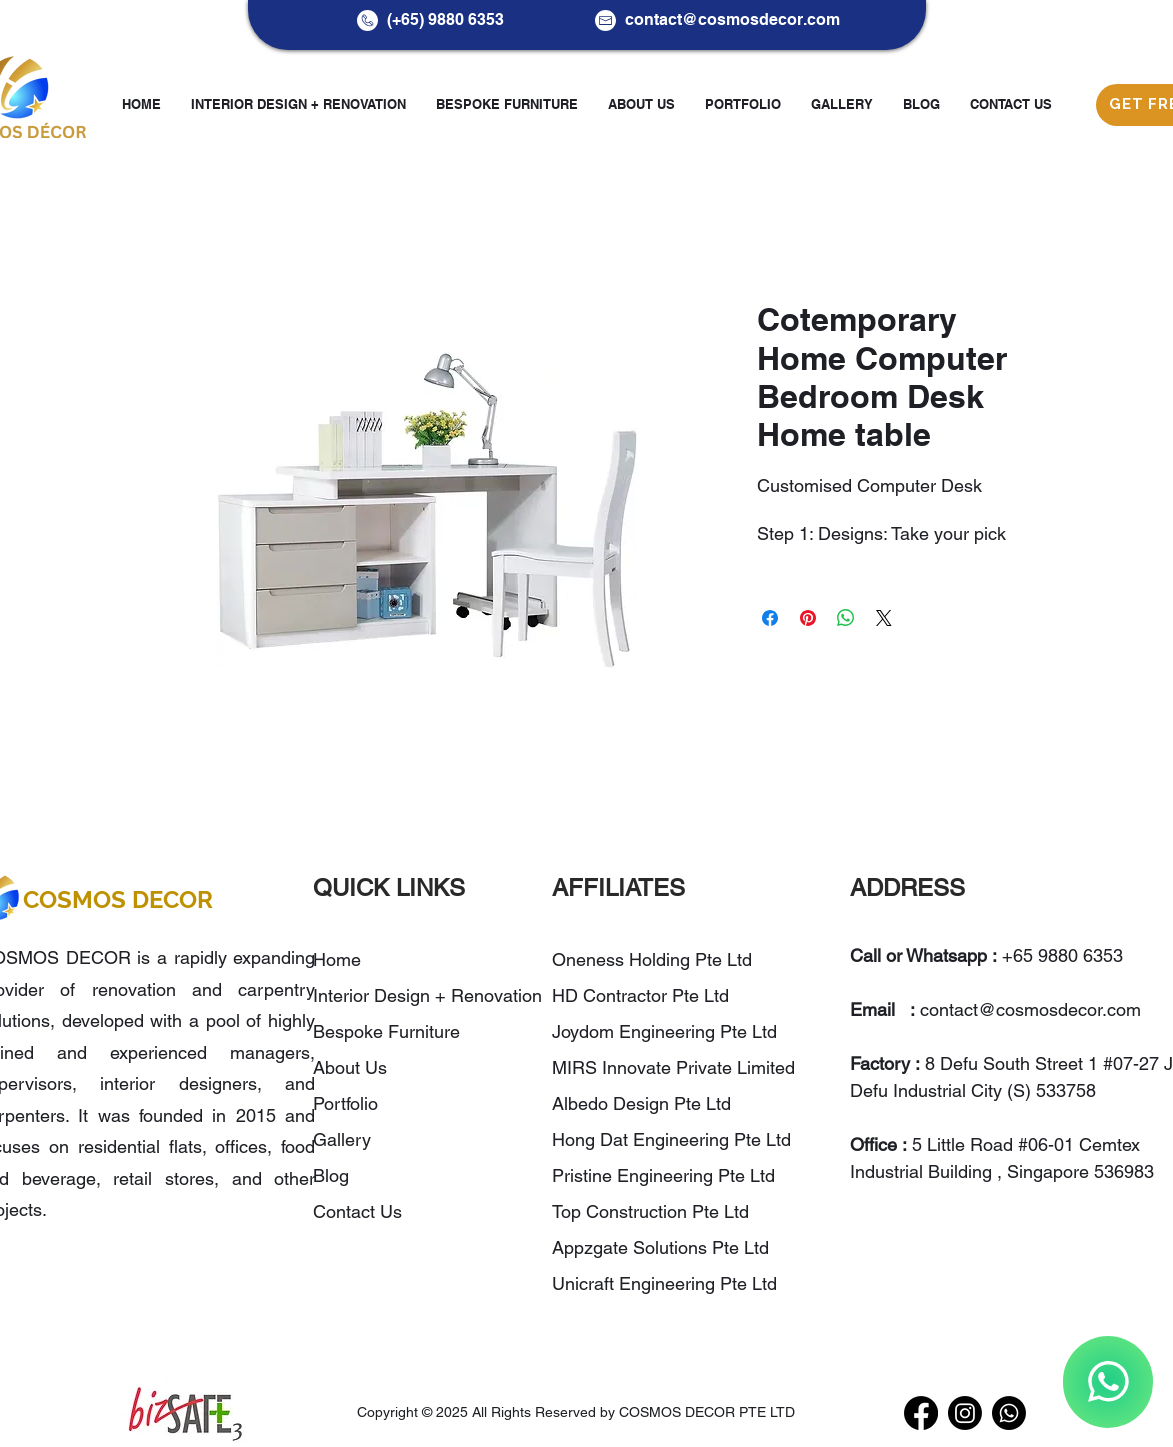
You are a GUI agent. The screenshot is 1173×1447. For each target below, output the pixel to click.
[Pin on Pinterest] (808, 618)
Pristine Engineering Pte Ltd (666, 1175)
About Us (350, 1067)
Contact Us (357, 1211)
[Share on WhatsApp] (846, 618)
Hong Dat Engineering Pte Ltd (671, 1139)
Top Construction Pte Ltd (653, 1211)
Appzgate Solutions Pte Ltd (660, 1247)
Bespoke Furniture (386, 1031)
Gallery (342, 1139)
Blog (331, 1175)
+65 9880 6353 (1062, 955)
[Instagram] (965, 1413)
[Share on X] (884, 618)
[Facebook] (921, 1413)
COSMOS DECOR (118, 899)
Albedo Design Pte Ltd (641, 1103)
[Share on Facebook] (770, 618)
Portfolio (345, 1103)
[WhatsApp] (1108, 1382)
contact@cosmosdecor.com (732, 19)
